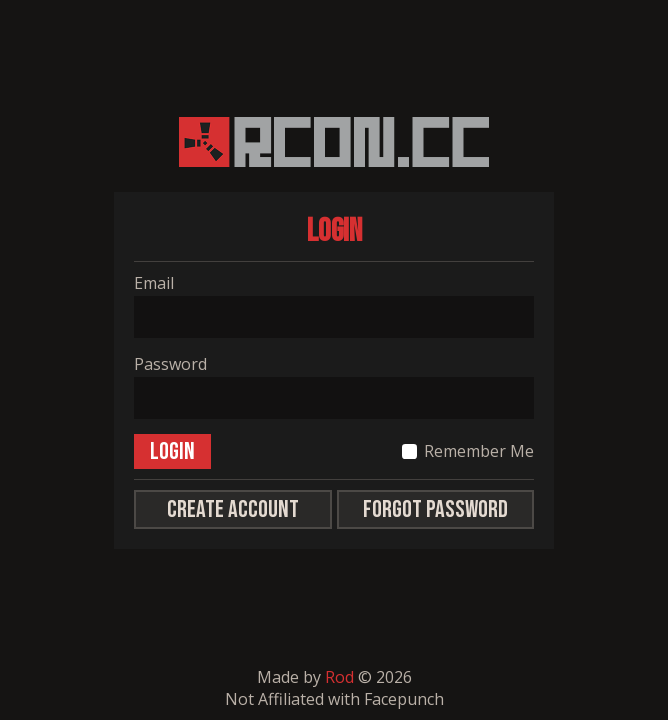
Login (172, 451)
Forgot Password (435, 509)
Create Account (233, 509)
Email (154, 283)
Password (170, 364)
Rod (339, 677)
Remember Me (479, 451)
